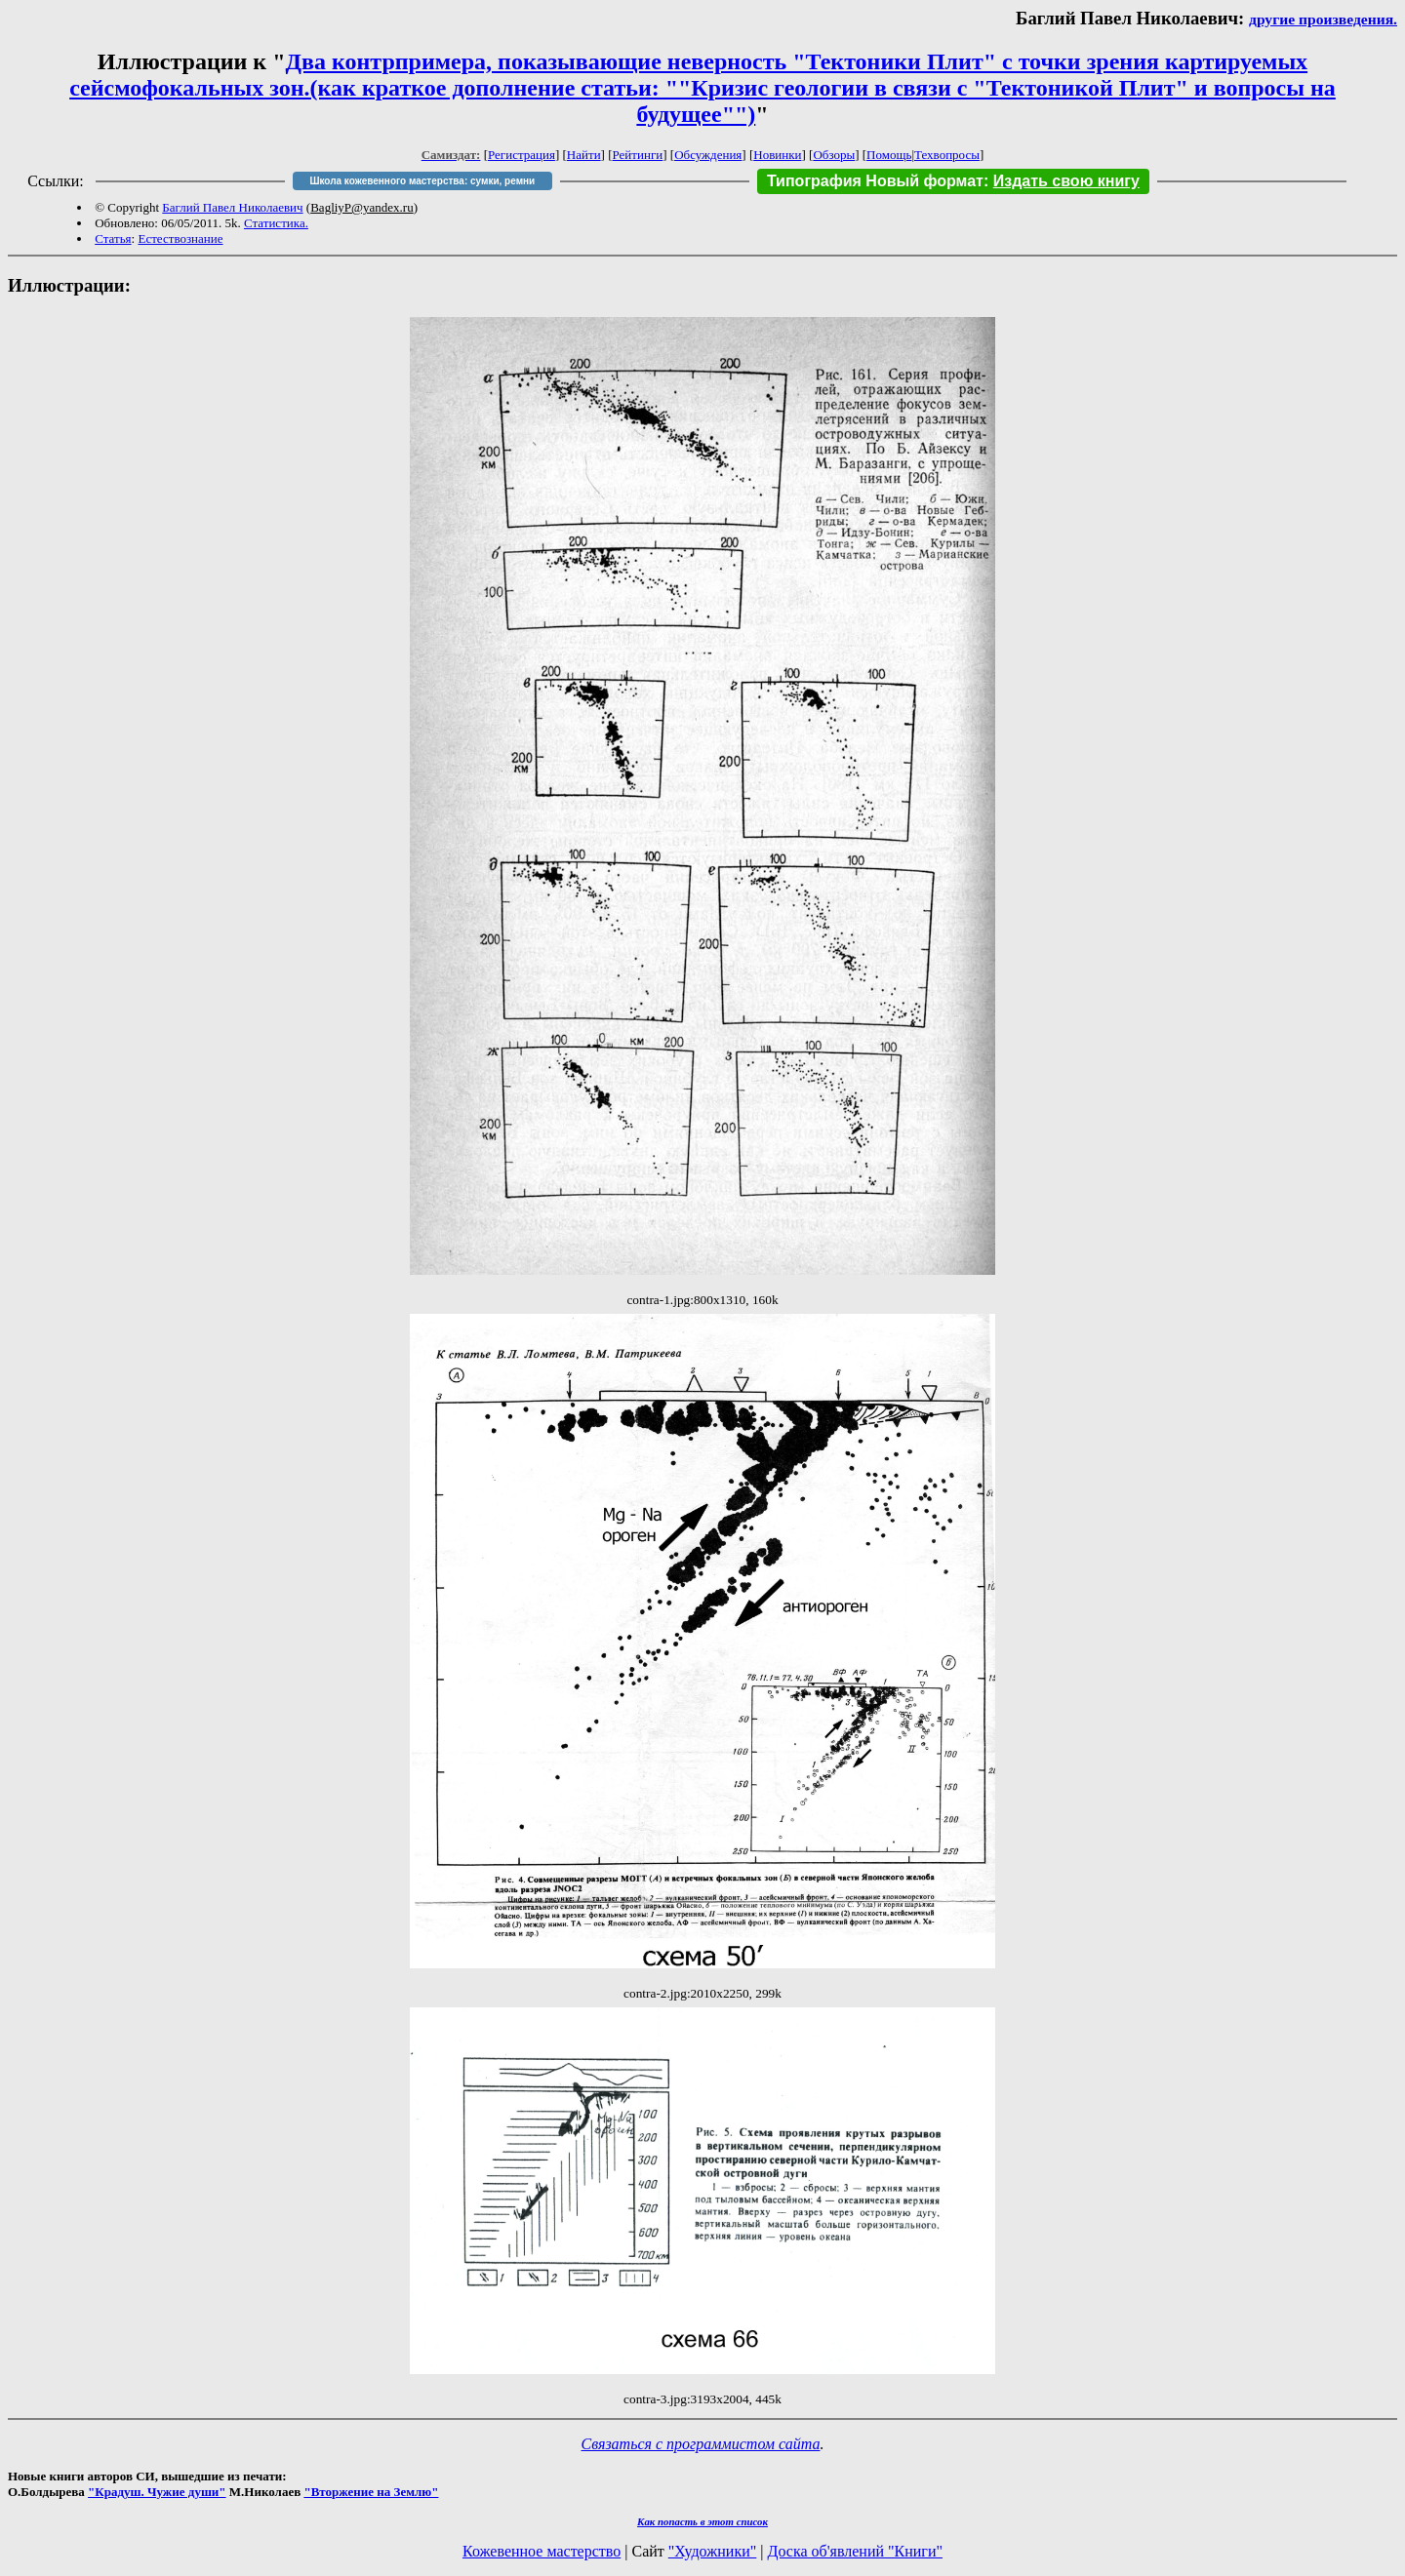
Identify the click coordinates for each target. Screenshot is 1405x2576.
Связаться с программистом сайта (701, 2444)
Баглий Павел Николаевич (232, 207)
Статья (113, 238)
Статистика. (276, 223)
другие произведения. (1323, 19)
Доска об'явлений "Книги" (855, 2551)
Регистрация (521, 154)
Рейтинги (638, 154)
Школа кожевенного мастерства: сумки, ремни (422, 181)
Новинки (777, 154)
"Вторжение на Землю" (370, 2491)
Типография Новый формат (875, 181)
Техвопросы (947, 154)
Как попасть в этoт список (702, 2521)
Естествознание (180, 238)
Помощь (888, 154)
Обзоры (834, 154)
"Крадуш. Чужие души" (157, 2491)
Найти (584, 154)
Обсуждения (708, 154)
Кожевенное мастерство (541, 2551)
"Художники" (712, 2551)
